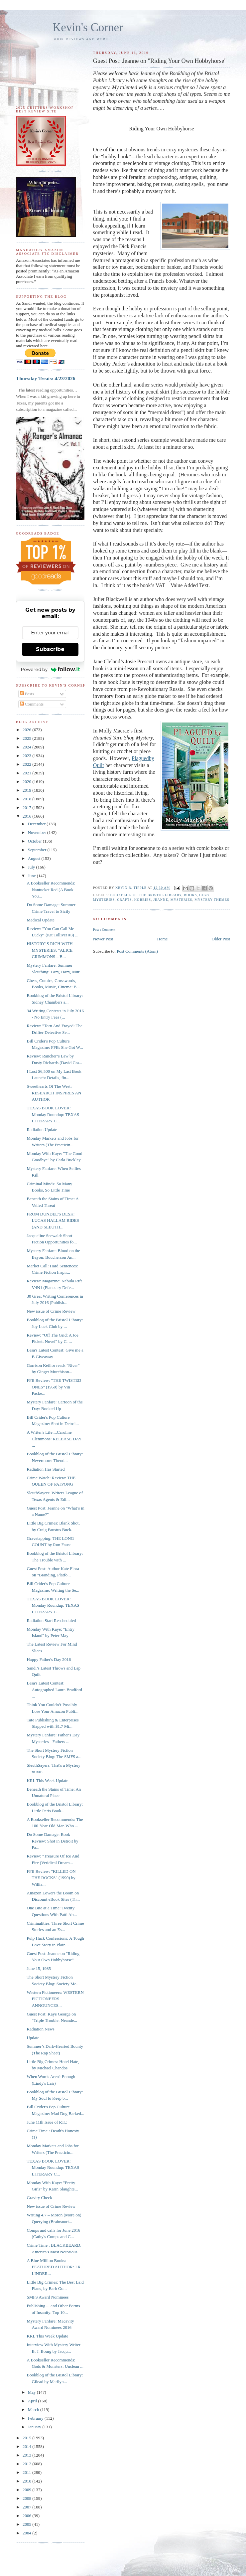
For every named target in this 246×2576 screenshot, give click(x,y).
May (32, 2392)
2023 (27, 755)
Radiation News (40, 2028)
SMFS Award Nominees (47, 2297)
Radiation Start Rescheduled (51, 1620)
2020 (27, 781)
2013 (27, 2455)
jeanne (160, 899)
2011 (27, 2472)
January (35, 2426)
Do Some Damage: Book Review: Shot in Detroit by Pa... (52, 1841)
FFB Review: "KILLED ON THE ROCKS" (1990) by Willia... (51, 1878)
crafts (124, 899)
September (38, 849)
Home (162, 938)
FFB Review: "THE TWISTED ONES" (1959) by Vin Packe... (54, 1387)
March (34, 2409)
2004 (27, 2532)
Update (33, 2037)
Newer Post (103, 938)
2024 (27, 746)
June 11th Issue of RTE (47, 2122)
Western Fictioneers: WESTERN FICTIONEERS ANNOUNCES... (55, 1999)
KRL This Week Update (47, 1780)
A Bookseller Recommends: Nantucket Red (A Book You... (51, 889)
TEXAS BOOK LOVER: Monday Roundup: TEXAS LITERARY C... (53, 1114)
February (36, 2418)
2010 (27, 2481)
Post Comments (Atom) (137, 951)
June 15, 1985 (39, 1968)
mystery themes (211, 899)
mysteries (181, 899)
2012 (27, 2463)
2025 (27, 738)
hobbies (142, 899)
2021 (27, 772)
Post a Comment (104, 929)
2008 (27, 2498)
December (37, 823)
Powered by (50, 669)
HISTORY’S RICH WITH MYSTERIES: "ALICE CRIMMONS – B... (49, 950)
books (190, 895)
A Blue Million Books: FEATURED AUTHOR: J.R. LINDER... (54, 2267)
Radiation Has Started (45, 1469)
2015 (27, 2437)
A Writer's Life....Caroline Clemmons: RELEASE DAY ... (54, 1439)
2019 (27, 790)
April (33, 2400)
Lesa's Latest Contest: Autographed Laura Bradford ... (54, 1689)
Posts (27, 693)
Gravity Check (39, 2197)
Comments (32, 704)
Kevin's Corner (88, 27)
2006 (27, 2515)
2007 (27, 2506)
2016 (27, 816)
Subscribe (50, 649)
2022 (27, 764)
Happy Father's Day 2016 (49, 1659)
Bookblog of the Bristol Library (146, 895)
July (32, 867)
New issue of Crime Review (51, 1311)
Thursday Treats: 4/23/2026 (45, 378)
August (35, 858)
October (35, 841)
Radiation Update (42, 1129)
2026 (27, 729)
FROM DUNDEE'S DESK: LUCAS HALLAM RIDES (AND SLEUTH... (53, 1220)
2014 (27, 2446)
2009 (27, 2489)
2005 (27, 2524)
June (32, 875)
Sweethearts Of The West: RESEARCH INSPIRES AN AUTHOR (54, 1093)
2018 (27, 798)
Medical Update (40, 919)
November (37, 832)
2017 (27, 807)
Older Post (221, 938)
